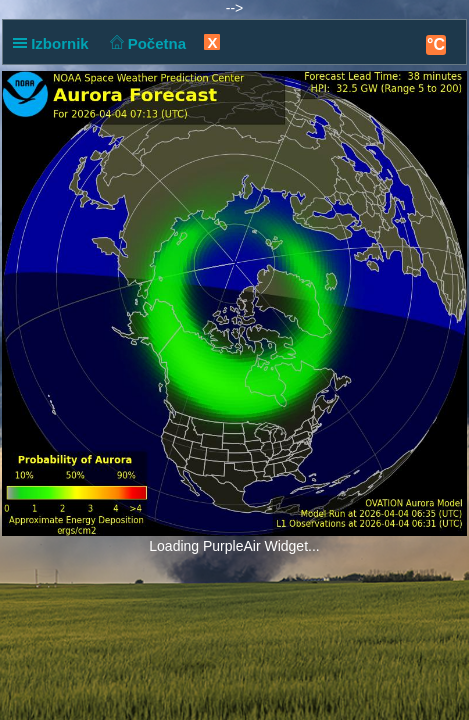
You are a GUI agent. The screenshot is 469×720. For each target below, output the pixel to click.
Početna (145, 43)
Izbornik (55, 43)
